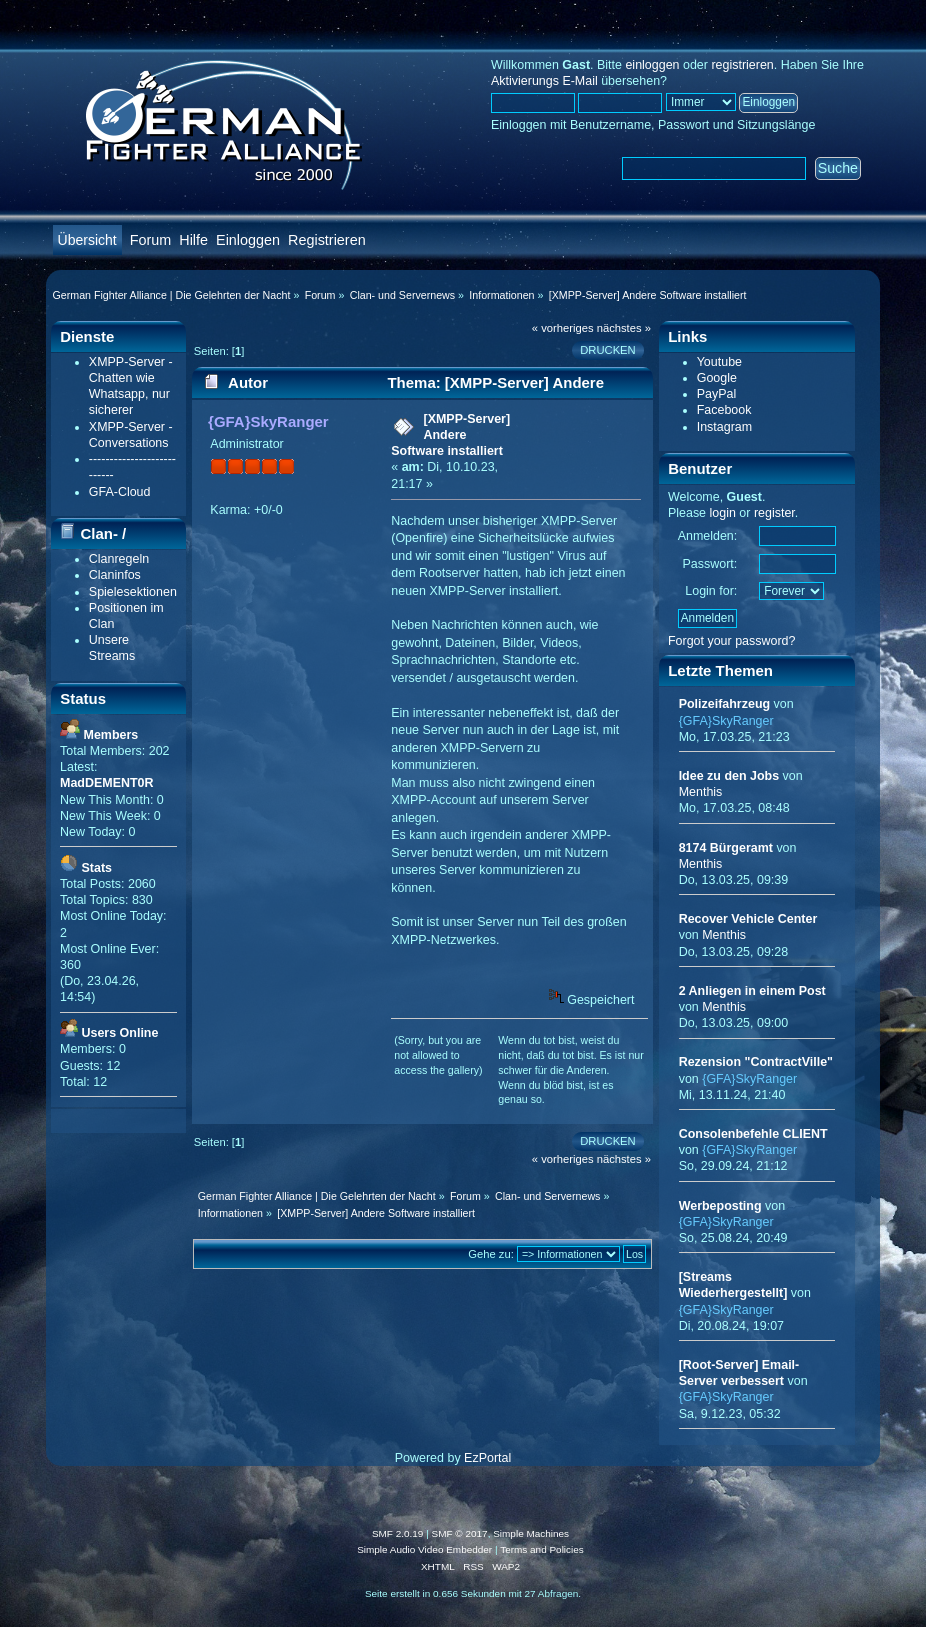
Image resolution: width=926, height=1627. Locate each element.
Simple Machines (531, 1533)
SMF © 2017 (460, 1533)
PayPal (717, 394)
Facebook (724, 410)
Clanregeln (119, 559)
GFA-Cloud (120, 492)
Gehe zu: (491, 1254)
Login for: (711, 591)
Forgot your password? (732, 641)
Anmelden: (708, 536)
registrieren (742, 65)
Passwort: (710, 564)
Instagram (724, 427)
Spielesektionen (133, 592)
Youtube (719, 362)
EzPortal (487, 1458)
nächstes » (624, 328)
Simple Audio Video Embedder (424, 1549)
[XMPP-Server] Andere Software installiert (450, 435)
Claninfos (115, 575)
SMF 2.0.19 (398, 1533)
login (723, 513)
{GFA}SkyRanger (268, 421)
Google (717, 378)
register (774, 513)
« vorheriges (563, 328)
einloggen (652, 65)
